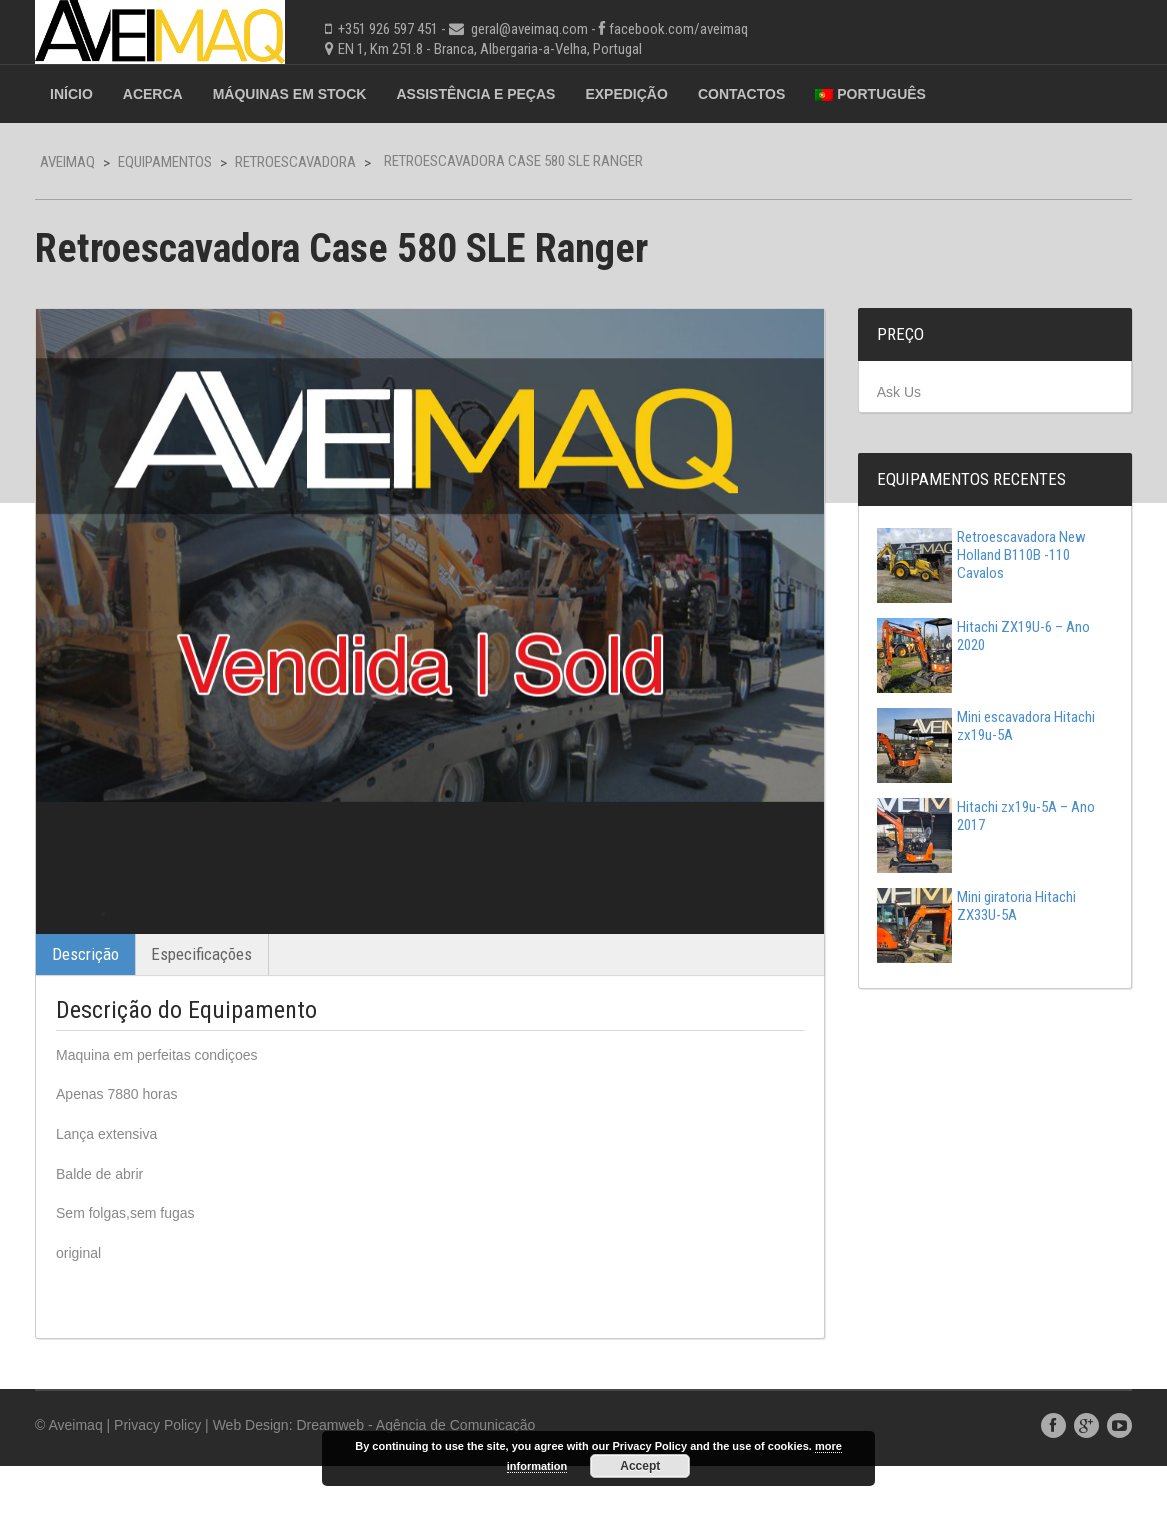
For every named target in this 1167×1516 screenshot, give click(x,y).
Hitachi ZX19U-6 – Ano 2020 (983, 636)
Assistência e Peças (475, 94)
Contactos (741, 94)
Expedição (626, 94)
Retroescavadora (295, 162)
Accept (640, 1466)
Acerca (153, 94)
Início (71, 94)
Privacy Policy (157, 1475)
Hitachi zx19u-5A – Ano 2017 (986, 816)
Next (791, 939)
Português (870, 94)
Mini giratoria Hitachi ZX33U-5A (976, 906)
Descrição (85, 1004)
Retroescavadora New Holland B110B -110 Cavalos (981, 555)
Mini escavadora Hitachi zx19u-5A (986, 726)
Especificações (201, 1004)
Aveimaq (67, 162)
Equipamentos (165, 162)
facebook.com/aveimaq (678, 29)
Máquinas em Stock (290, 94)
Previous (69, 939)
